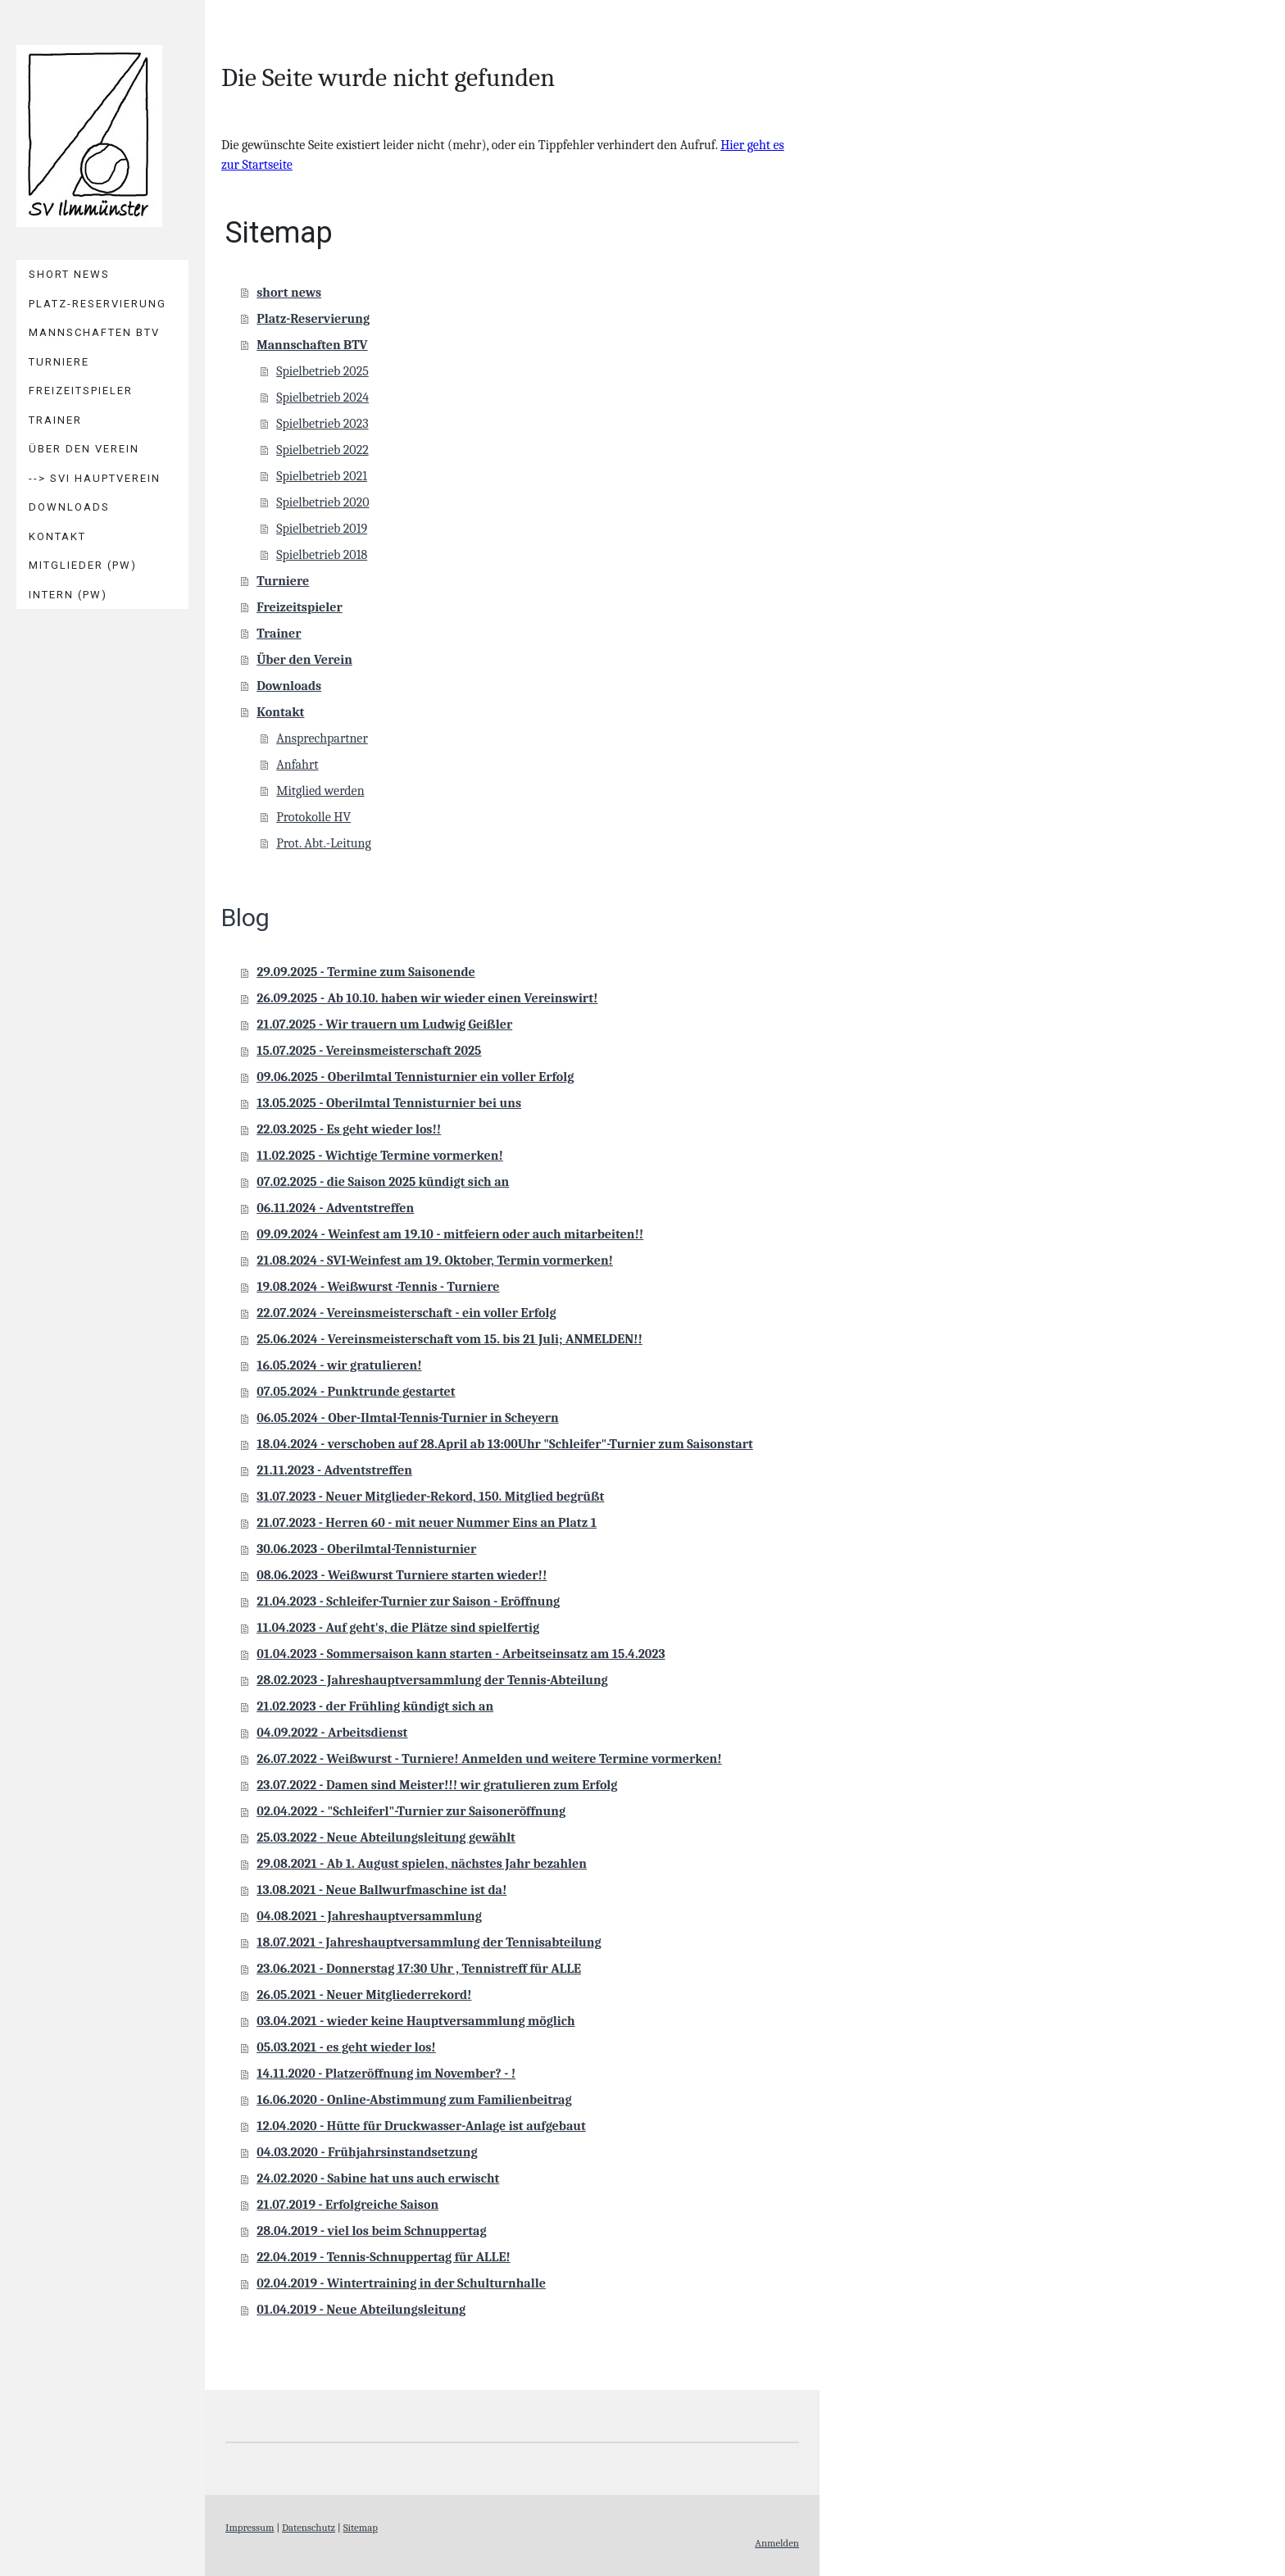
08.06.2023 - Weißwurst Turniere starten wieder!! (402, 1575)
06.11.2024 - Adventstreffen (335, 1208)
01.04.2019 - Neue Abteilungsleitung (361, 2309)
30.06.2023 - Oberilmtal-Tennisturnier (366, 1549)
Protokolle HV (313, 817)
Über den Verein (84, 449)
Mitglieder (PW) (83, 565)
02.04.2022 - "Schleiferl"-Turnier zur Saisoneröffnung (411, 1811)
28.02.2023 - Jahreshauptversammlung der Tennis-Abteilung (432, 1680)
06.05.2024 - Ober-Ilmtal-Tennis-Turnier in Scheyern (407, 1418)
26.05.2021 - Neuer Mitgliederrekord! (364, 1995)
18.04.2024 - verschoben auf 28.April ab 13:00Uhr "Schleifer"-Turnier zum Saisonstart (505, 1444)
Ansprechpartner (322, 738)
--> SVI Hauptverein (95, 478)
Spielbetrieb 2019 (321, 528)
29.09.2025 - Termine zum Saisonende (366, 972)
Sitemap (360, 2527)
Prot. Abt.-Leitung (323, 843)
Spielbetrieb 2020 (322, 502)
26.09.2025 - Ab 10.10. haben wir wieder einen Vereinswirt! (427, 998)
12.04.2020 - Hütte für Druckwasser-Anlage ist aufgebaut (421, 2126)
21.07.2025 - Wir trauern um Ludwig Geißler (384, 1024)
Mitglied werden (320, 791)
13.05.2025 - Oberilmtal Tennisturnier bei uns (389, 1103)
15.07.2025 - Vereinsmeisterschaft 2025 (369, 1050)
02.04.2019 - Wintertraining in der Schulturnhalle (401, 2283)
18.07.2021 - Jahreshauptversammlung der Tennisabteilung (429, 1942)
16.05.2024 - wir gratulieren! (339, 1365)
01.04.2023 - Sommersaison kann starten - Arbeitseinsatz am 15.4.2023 (461, 1654)
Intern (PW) (68, 594)
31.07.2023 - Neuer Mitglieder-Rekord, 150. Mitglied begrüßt (430, 1496)
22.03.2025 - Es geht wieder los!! (349, 1129)
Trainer (55, 420)
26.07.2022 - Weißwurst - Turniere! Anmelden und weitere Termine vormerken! (489, 1758)
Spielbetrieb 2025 (322, 371)
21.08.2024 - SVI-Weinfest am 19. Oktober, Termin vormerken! (435, 1260)
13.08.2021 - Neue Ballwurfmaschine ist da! (381, 1890)
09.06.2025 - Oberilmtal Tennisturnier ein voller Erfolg (415, 1077)
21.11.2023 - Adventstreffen (334, 1470)
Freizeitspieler (81, 390)
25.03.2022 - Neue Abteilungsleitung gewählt (386, 1837)
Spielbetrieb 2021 (321, 476)
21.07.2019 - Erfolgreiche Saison (347, 2204)
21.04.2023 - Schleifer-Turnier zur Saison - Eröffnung (408, 1601)
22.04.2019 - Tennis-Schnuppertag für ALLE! (384, 2257)
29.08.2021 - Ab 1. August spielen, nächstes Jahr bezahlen (422, 1863)
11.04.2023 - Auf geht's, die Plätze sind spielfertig (398, 1627)
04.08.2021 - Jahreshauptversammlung (369, 1916)
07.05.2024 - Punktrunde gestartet (356, 1391)
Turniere (59, 362)
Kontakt (57, 536)
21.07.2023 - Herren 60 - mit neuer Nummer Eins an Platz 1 (427, 1522)
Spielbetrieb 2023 (322, 423)
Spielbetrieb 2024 (322, 397)
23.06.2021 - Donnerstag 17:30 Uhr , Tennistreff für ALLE (419, 1968)
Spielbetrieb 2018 (321, 554)
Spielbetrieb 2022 (322, 450)
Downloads (69, 507)
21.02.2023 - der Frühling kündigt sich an (375, 1706)
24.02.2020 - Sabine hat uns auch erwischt (378, 2178)
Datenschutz (308, 2527)
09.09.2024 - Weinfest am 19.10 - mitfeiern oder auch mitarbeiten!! (450, 1234)
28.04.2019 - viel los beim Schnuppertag (371, 2231)
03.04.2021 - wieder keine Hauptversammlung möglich (415, 2021)
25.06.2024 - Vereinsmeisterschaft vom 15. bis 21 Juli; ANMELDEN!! (449, 1339)
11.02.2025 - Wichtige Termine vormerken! (380, 1155)
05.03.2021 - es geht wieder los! (346, 2047)
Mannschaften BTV (94, 332)
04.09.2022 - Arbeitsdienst (332, 1732)
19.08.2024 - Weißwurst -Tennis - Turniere (378, 1286)
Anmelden (777, 2543)
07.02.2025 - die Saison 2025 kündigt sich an (383, 1181)
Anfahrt (297, 764)
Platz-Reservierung (97, 304)
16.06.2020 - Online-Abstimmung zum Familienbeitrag (414, 2099)
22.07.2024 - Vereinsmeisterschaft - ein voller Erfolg (406, 1313)
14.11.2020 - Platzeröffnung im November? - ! (386, 2073)
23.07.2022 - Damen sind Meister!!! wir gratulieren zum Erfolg (437, 1785)
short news (69, 274)
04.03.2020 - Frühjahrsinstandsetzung (367, 2152)
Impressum (249, 2527)
